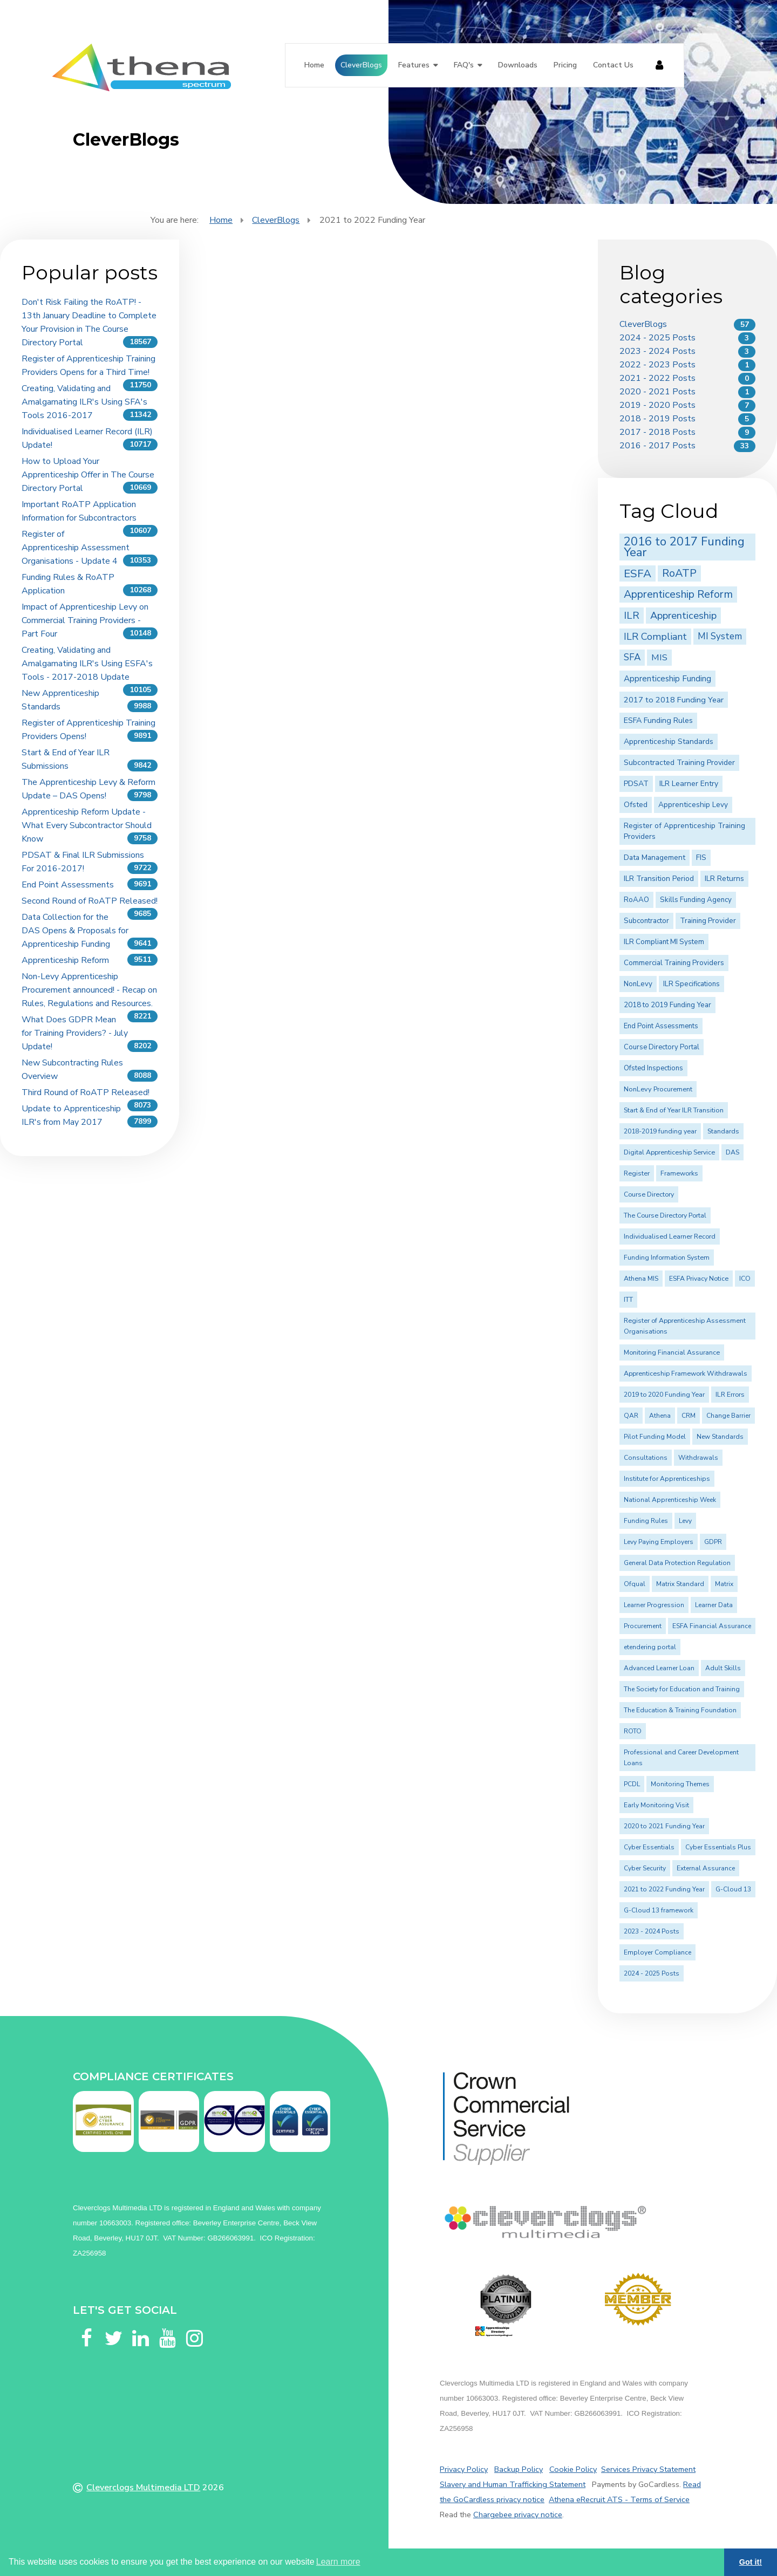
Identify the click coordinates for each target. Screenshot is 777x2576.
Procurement (643, 1626)
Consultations (645, 1457)
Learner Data (714, 1605)
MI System (720, 636)
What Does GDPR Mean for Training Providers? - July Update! (75, 1033)
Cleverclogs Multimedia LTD (143, 2487)
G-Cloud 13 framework (658, 1910)
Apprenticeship (683, 615)
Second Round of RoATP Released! (90, 901)
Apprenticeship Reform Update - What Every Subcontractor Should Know (87, 825)
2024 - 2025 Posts (657, 338)
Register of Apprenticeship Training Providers (684, 831)
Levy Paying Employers (658, 1542)
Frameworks (679, 1173)
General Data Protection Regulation (677, 1563)
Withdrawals (698, 1457)
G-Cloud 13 (733, 1889)
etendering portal (650, 1647)
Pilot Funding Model (655, 1436)
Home (314, 65)
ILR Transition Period (659, 878)
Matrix (724, 1584)
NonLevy (638, 984)
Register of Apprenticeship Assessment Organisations (685, 1326)
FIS (701, 857)
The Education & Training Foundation (680, 1710)
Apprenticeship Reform (65, 960)
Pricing (565, 65)
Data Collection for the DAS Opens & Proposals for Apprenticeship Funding (75, 930)
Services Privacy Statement (648, 2469)
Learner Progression (654, 1605)
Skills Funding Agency (696, 900)
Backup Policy (518, 2469)
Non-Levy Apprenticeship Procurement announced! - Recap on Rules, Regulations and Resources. (89, 990)
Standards (723, 1131)
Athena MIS (641, 1278)
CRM (688, 1415)
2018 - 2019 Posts (657, 419)
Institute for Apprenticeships (667, 1478)
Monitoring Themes (680, 1784)
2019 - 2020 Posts (657, 405)
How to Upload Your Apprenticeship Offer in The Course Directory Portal (88, 474)
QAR (631, 1415)
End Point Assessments (68, 885)
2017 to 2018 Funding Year (674, 699)
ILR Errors (730, 1394)
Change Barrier (728, 1415)
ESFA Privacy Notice (698, 1278)
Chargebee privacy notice (517, 2514)
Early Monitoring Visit (656, 1805)
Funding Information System (667, 1257)
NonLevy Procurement (658, 1089)
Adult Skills (723, 1668)
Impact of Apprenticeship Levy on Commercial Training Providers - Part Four (85, 620)
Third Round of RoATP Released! (85, 1092)
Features (414, 65)
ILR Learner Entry (688, 783)
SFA (632, 657)
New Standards (720, 1436)
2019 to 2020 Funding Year (664, 1394)
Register (637, 1173)
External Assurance (706, 1868)
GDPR (713, 1542)
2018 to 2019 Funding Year (667, 1005)
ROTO (633, 1731)
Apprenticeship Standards (668, 741)
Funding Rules (646, 1520)
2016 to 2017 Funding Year (684, 547)
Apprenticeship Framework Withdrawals (685, 1373)
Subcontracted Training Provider (679, 762)
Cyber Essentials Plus (718, 1847)
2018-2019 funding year (660, 1131)
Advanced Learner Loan (659, 1668)
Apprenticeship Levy (693, 805)
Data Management (654, 857)
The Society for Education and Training (682, 1689)
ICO (745, 1278)
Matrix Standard (680, 1584)
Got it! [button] (750, 2562)
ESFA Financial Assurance (711, 1626)
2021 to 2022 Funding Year (664, 1889)
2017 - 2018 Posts (657, 432)
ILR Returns (724, 878)
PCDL (632, 1784)
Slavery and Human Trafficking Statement (512, 2484)
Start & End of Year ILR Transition (674, 1110)
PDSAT (636, 783)
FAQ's (464, 65)
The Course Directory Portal (665, 1215)
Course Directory (649, 1194)
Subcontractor (646, 921)
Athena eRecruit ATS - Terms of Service (619, 2499)
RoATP (679, 573)
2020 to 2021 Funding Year (664, 1826)
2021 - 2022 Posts (657, 378)
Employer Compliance (657, 1952)
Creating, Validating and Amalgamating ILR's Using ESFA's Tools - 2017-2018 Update (87, 663)
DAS (732, 1152)
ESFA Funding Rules (658, 720)
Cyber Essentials (649, 1847)
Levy (685, 1520)
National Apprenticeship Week (670, 1499)
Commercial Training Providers (674, 963)
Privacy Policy (464, 2469)
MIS (659, 657)
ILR (631, 616)
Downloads (517, 65)
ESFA (637, 573)
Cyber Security (645, 1868)
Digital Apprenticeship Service (669, 1152)
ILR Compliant (655, 636)
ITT (628, 1299)
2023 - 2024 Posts (657, 351)
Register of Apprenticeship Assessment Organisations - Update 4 (76, 547)
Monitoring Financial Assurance (672, 1352)
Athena (660, 1415)
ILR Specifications (691, 984)
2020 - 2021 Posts (657, 392)
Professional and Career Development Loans (681, 1757)
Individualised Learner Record (669, 1236)
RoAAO (636, 900)
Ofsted (636, 805)
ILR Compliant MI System (664, 942)
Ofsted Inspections (653, 1068)
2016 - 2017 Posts (657, 446)
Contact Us (613, 65)
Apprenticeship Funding (667, 678)
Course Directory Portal (661, 1047)
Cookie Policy (573, 2469)
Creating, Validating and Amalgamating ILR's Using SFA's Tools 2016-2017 (84, 401)
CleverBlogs (361, 65)
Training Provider (708, 921)
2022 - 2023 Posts (657, 365)
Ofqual (634, 1584)
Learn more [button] (338, 2561)
